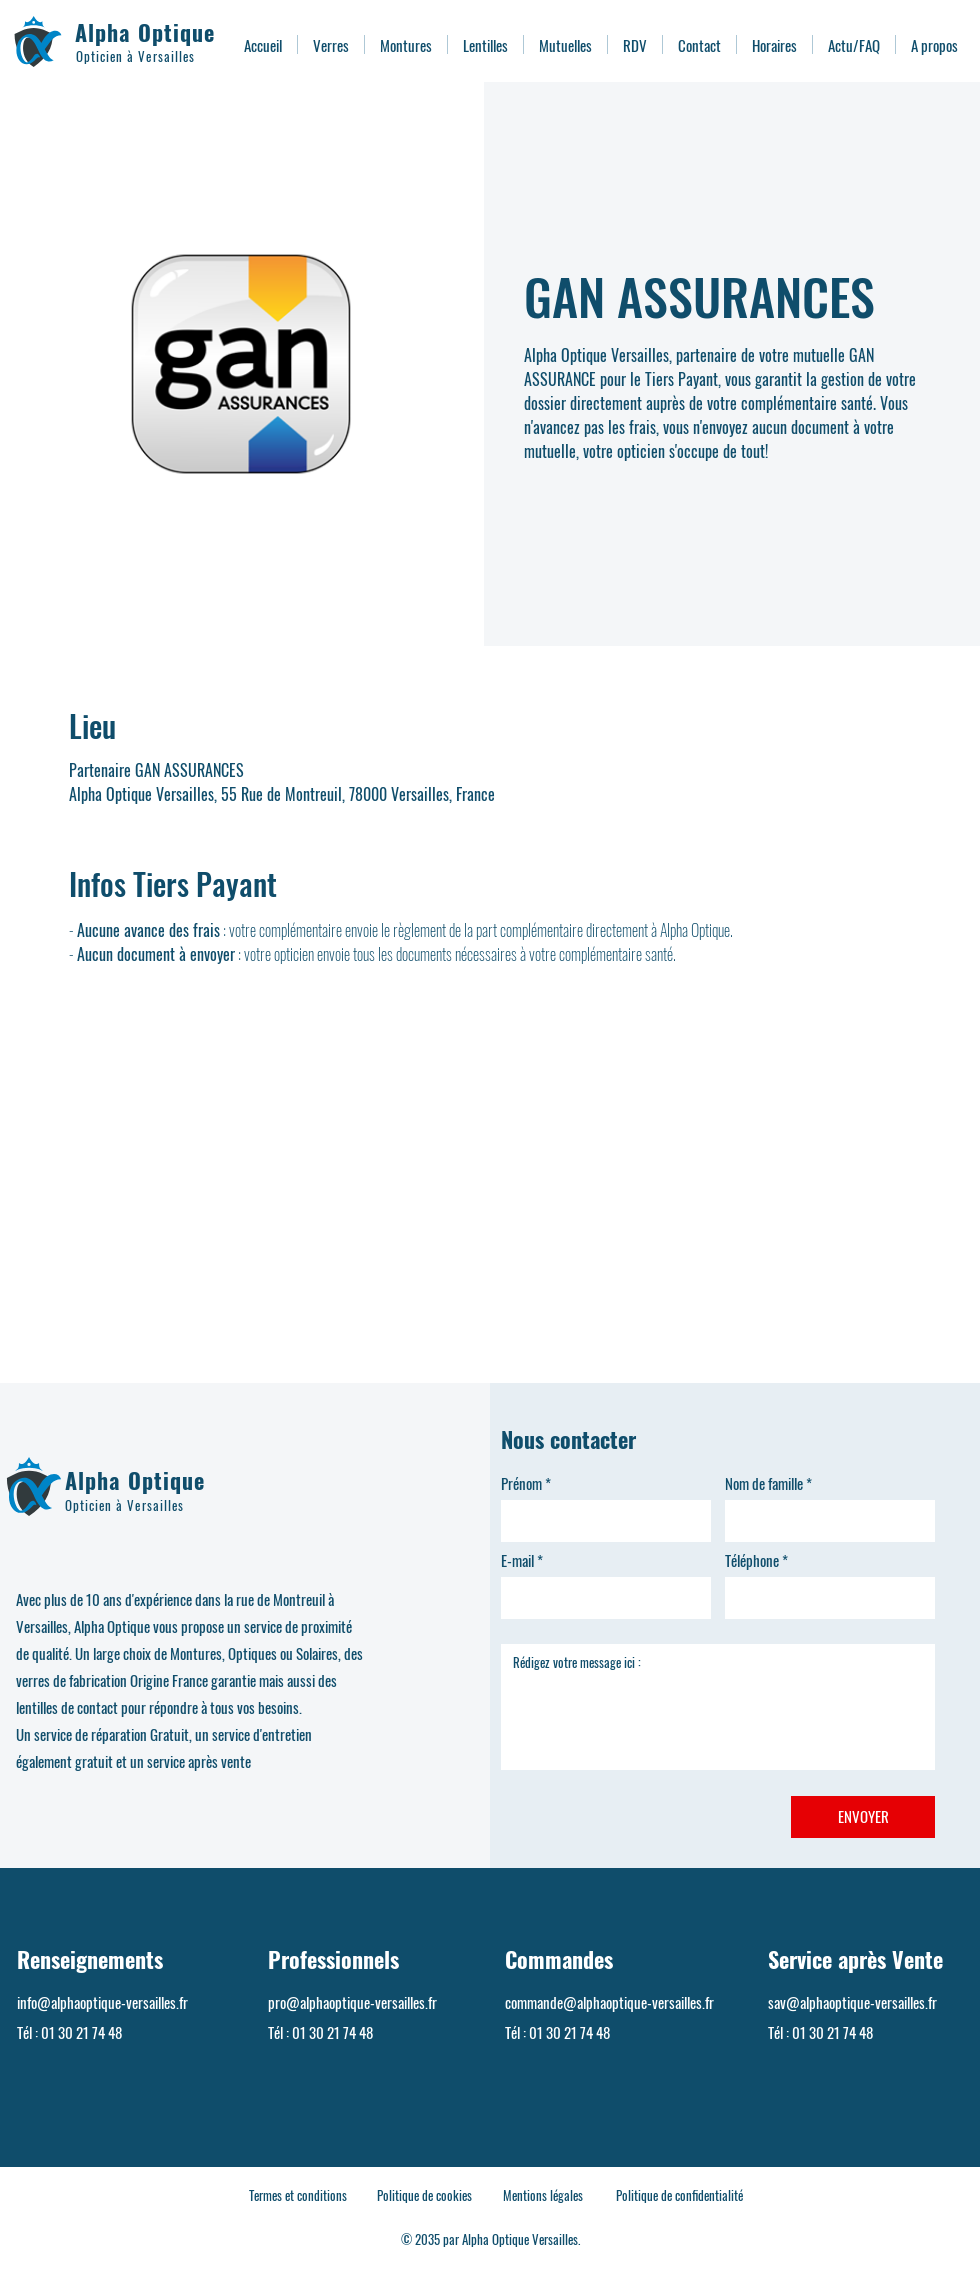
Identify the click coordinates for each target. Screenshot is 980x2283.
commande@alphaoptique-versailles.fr (609, 2002)
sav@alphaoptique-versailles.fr (852, 2002)
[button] (331, 44)
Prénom (521, 1483)
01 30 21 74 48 (81, 2032)
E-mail (517, 1560)
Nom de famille (764, 1483)
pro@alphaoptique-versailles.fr (352, 2002)
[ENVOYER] (863, 1817)
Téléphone (752, 1560)
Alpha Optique (145, 32)
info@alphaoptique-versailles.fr (102, 2002)
